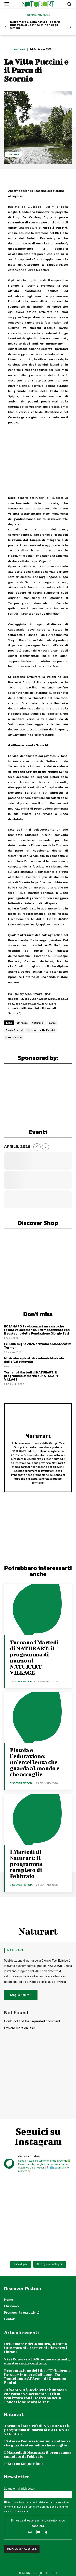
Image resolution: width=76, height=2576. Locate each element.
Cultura (13, 154)
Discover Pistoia (21, 1662)
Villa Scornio (14, 1017)
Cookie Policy (46, 2567)
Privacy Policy (28, 2567)
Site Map (52, 2570)
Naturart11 (38, 1003)
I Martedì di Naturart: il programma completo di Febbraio (26, 1844)
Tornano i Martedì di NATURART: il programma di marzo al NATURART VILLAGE (31, 1356)
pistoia (31, 1010)
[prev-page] (5, 26)
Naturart (19, 49)
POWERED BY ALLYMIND (38, 2563)
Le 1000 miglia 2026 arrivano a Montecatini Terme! (37, 1326)
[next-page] (70, 26)
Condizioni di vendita (32, 2570)
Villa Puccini (47, 1010)
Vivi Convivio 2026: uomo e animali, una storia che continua (37, 2341)
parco (52, 1003)
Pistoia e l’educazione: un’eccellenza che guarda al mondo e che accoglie (35, 1742)
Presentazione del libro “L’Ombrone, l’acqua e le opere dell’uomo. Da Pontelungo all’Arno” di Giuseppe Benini (38, 2356)
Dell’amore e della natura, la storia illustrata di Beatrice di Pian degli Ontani (35, 24)
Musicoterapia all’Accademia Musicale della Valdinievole (34, 1340)
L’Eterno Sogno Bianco (25, 2444)
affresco (22, 1003)
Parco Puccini (14, 1010)
